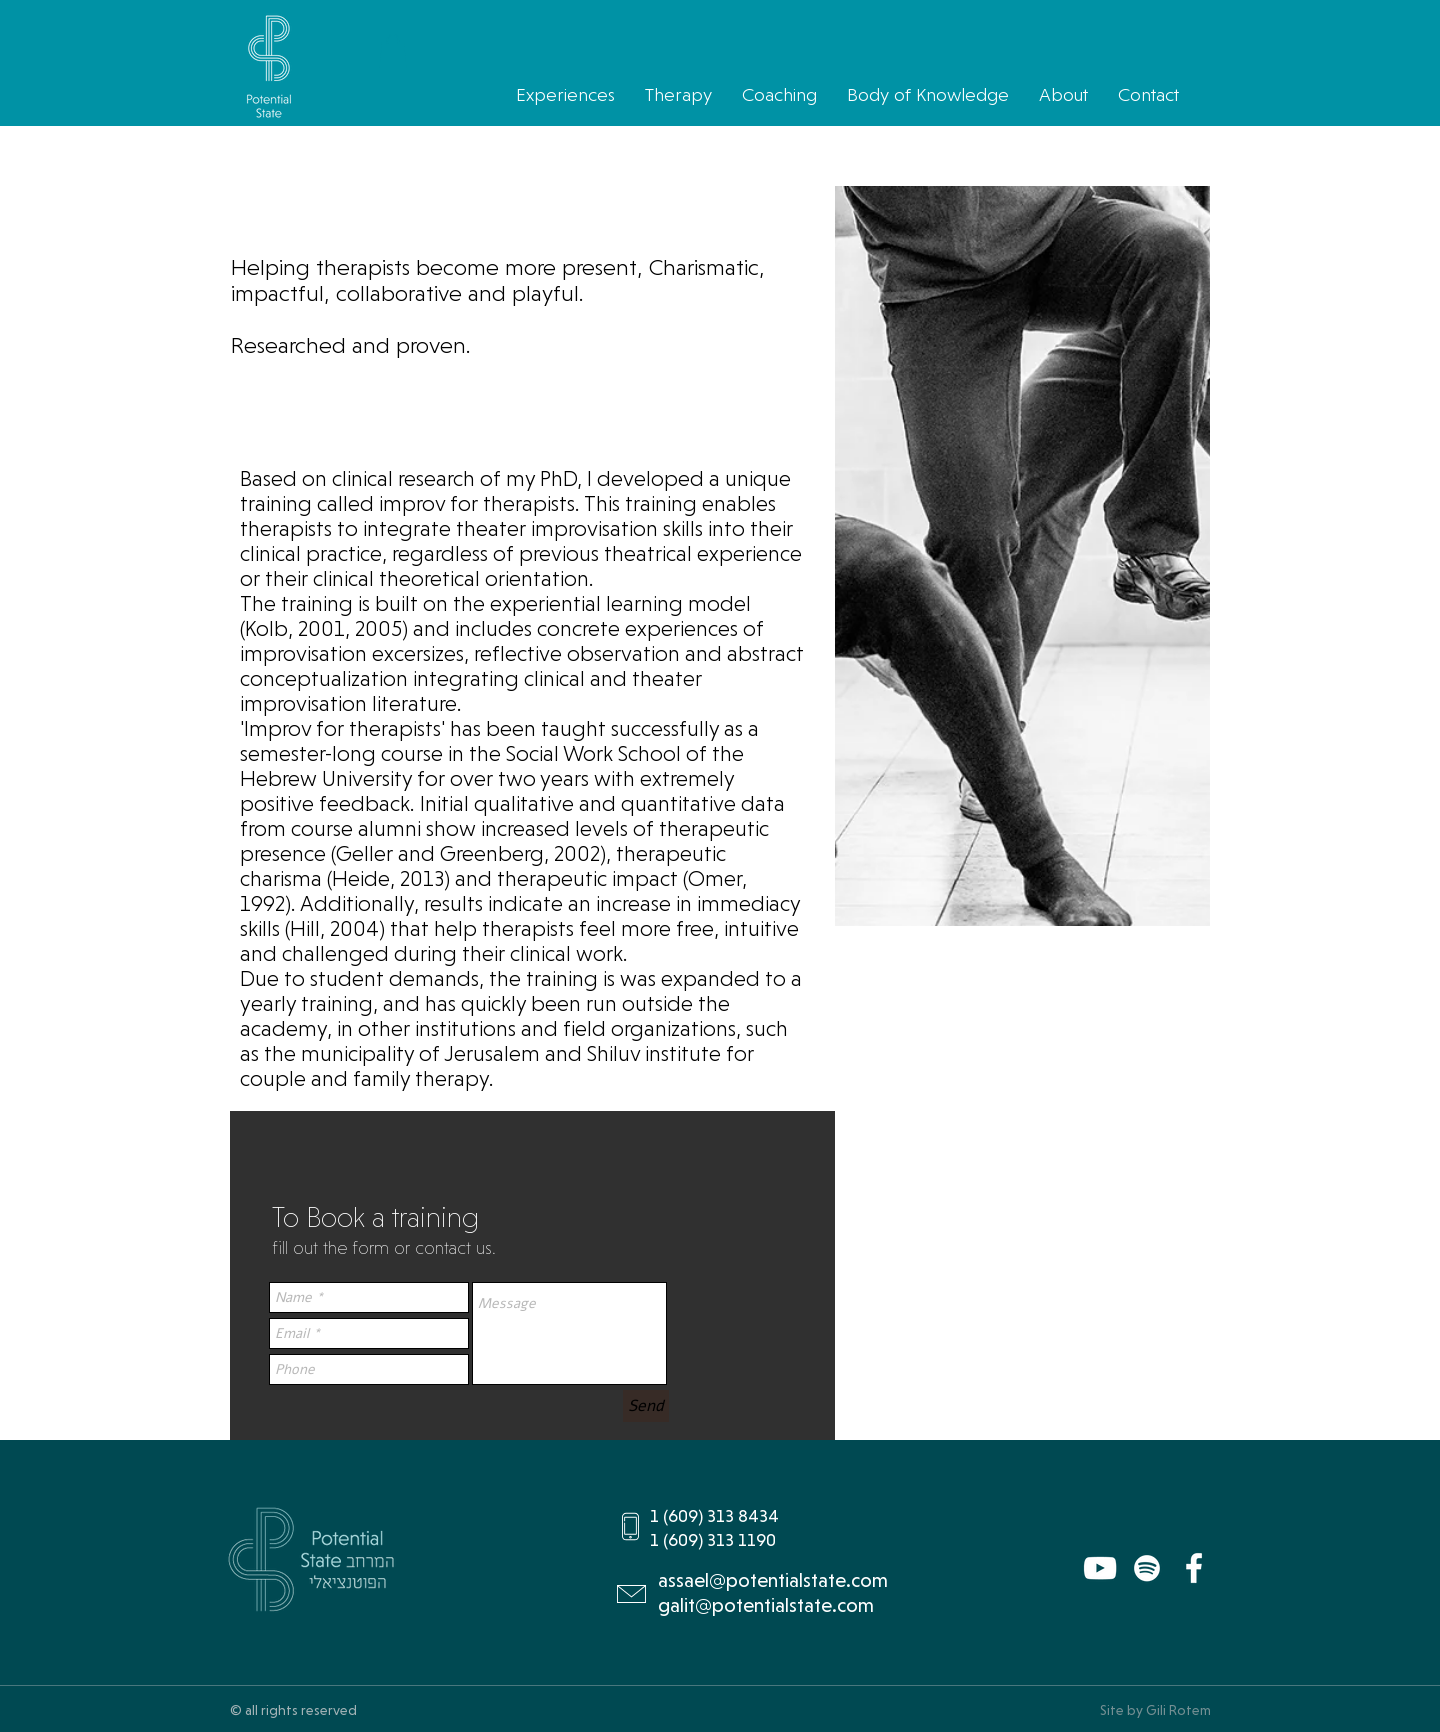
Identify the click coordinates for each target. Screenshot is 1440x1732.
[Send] (646, 1406)
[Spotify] (1147, 1568)
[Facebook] (1194, 1568)
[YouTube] (1100, 1568)
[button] (393, 50)
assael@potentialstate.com (773, 1580)
